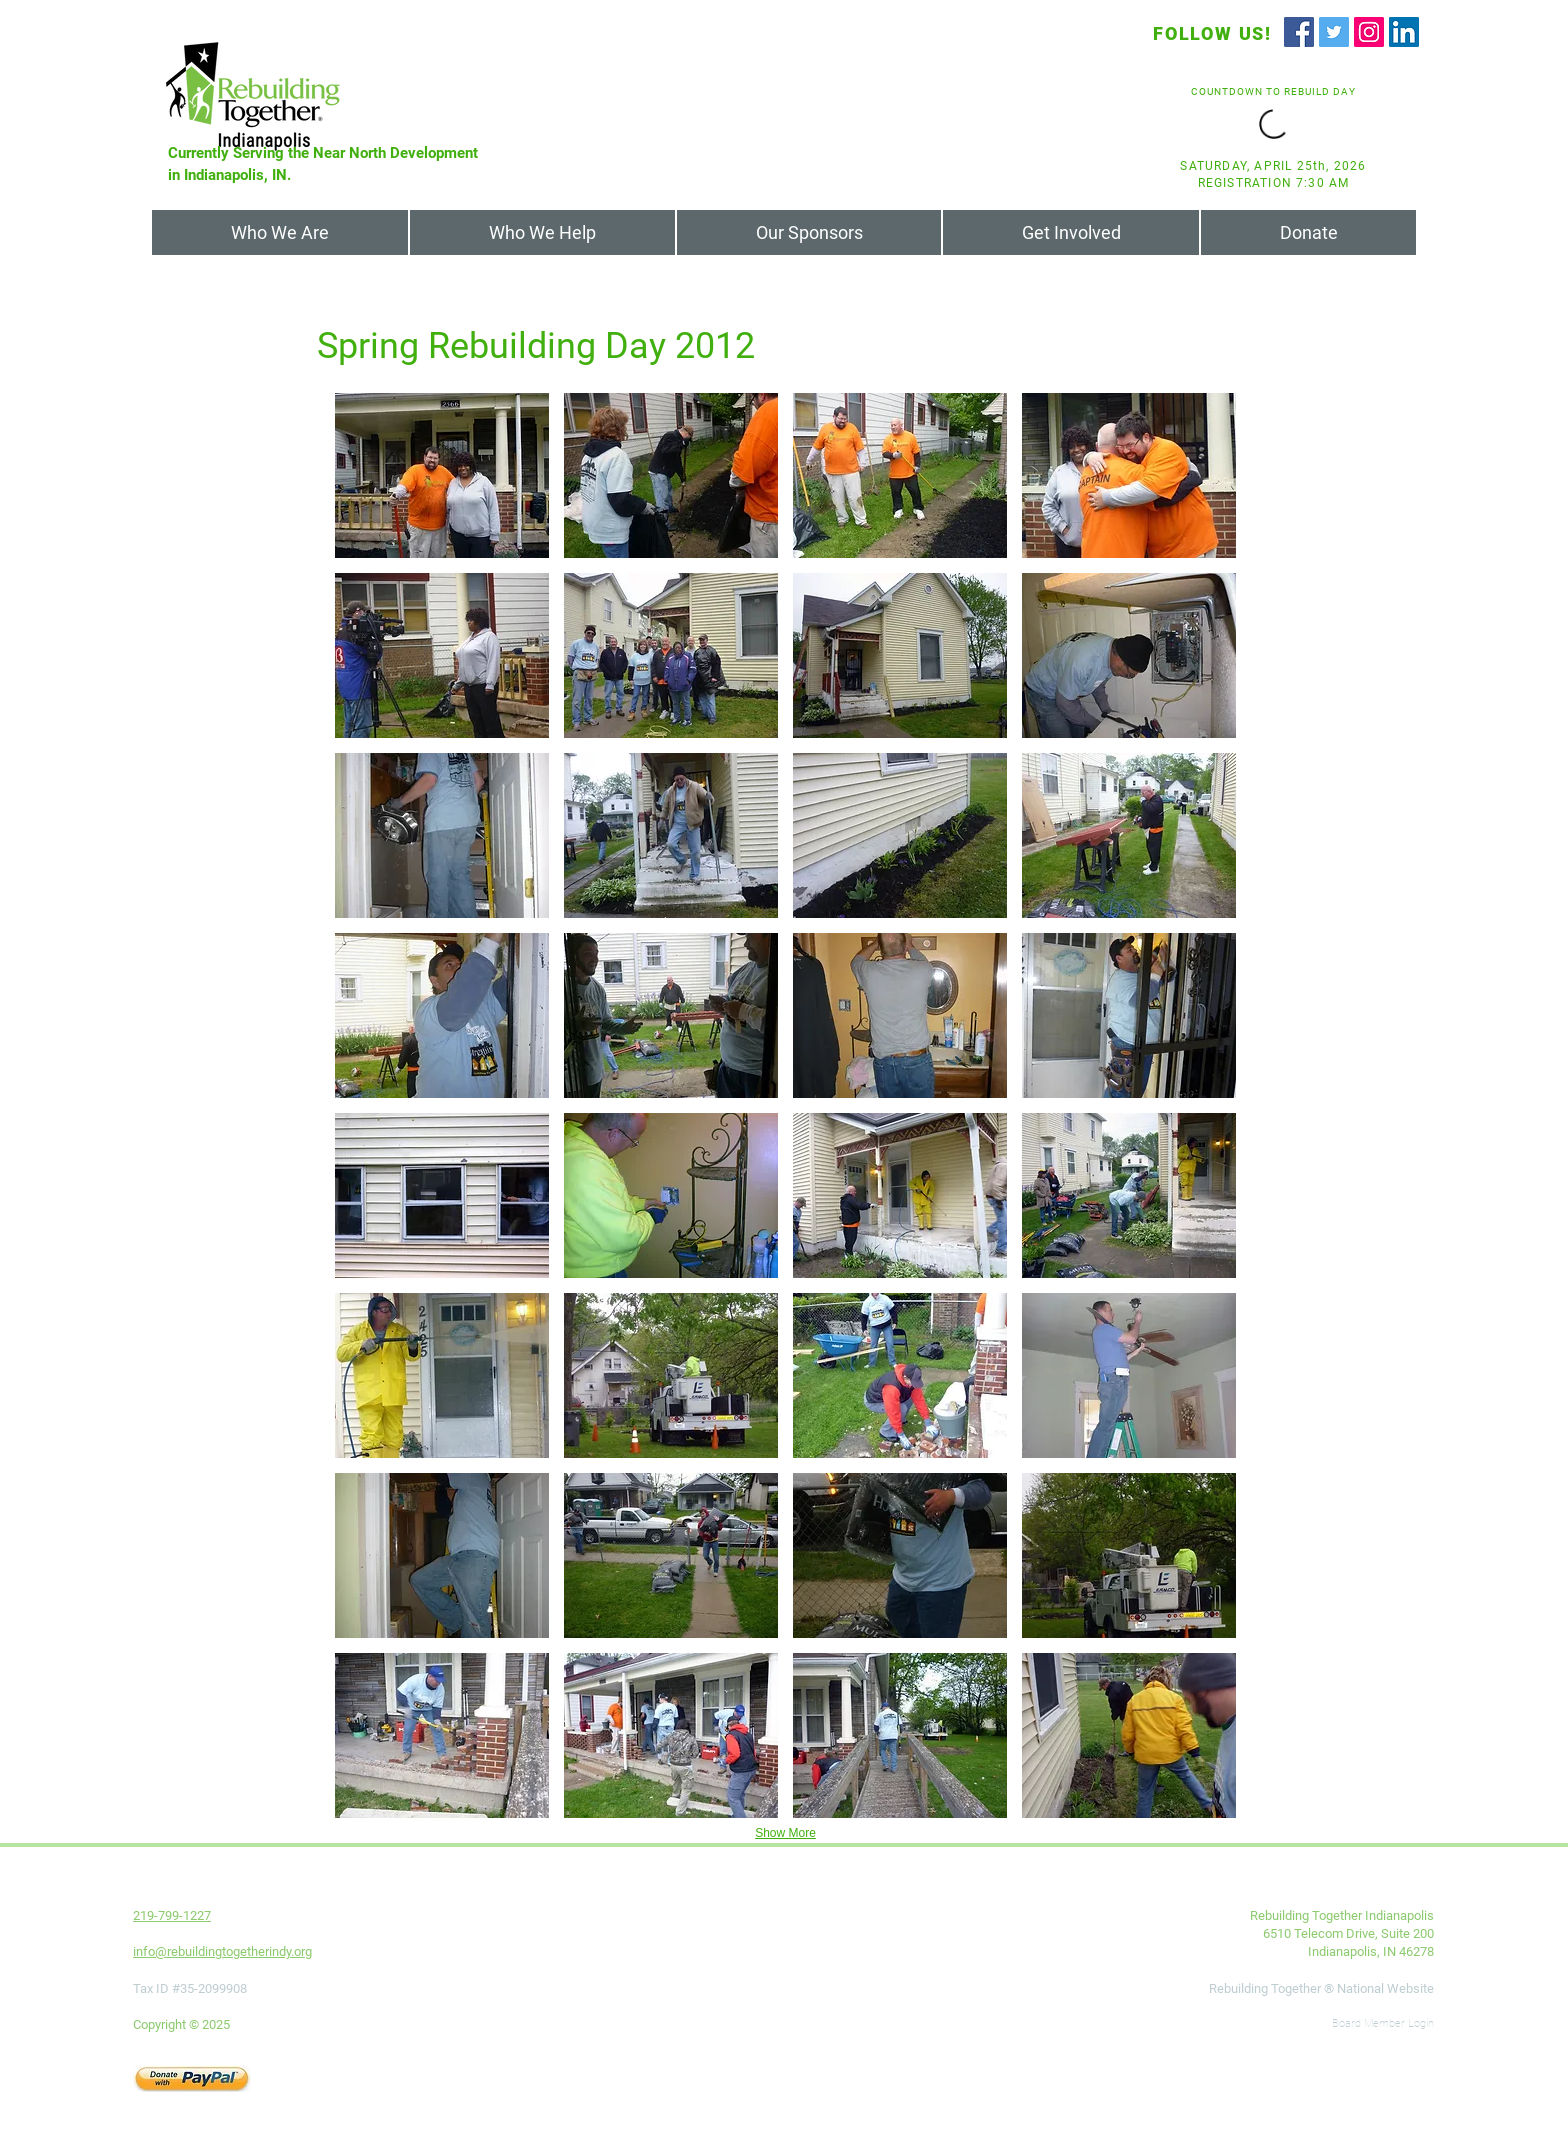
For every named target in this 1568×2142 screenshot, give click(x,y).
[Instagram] (1369, 32)
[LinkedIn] (1404, 32)
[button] (442, 475)
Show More (785, 1833)
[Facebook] (1299, 32)
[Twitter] (1334, 32)
